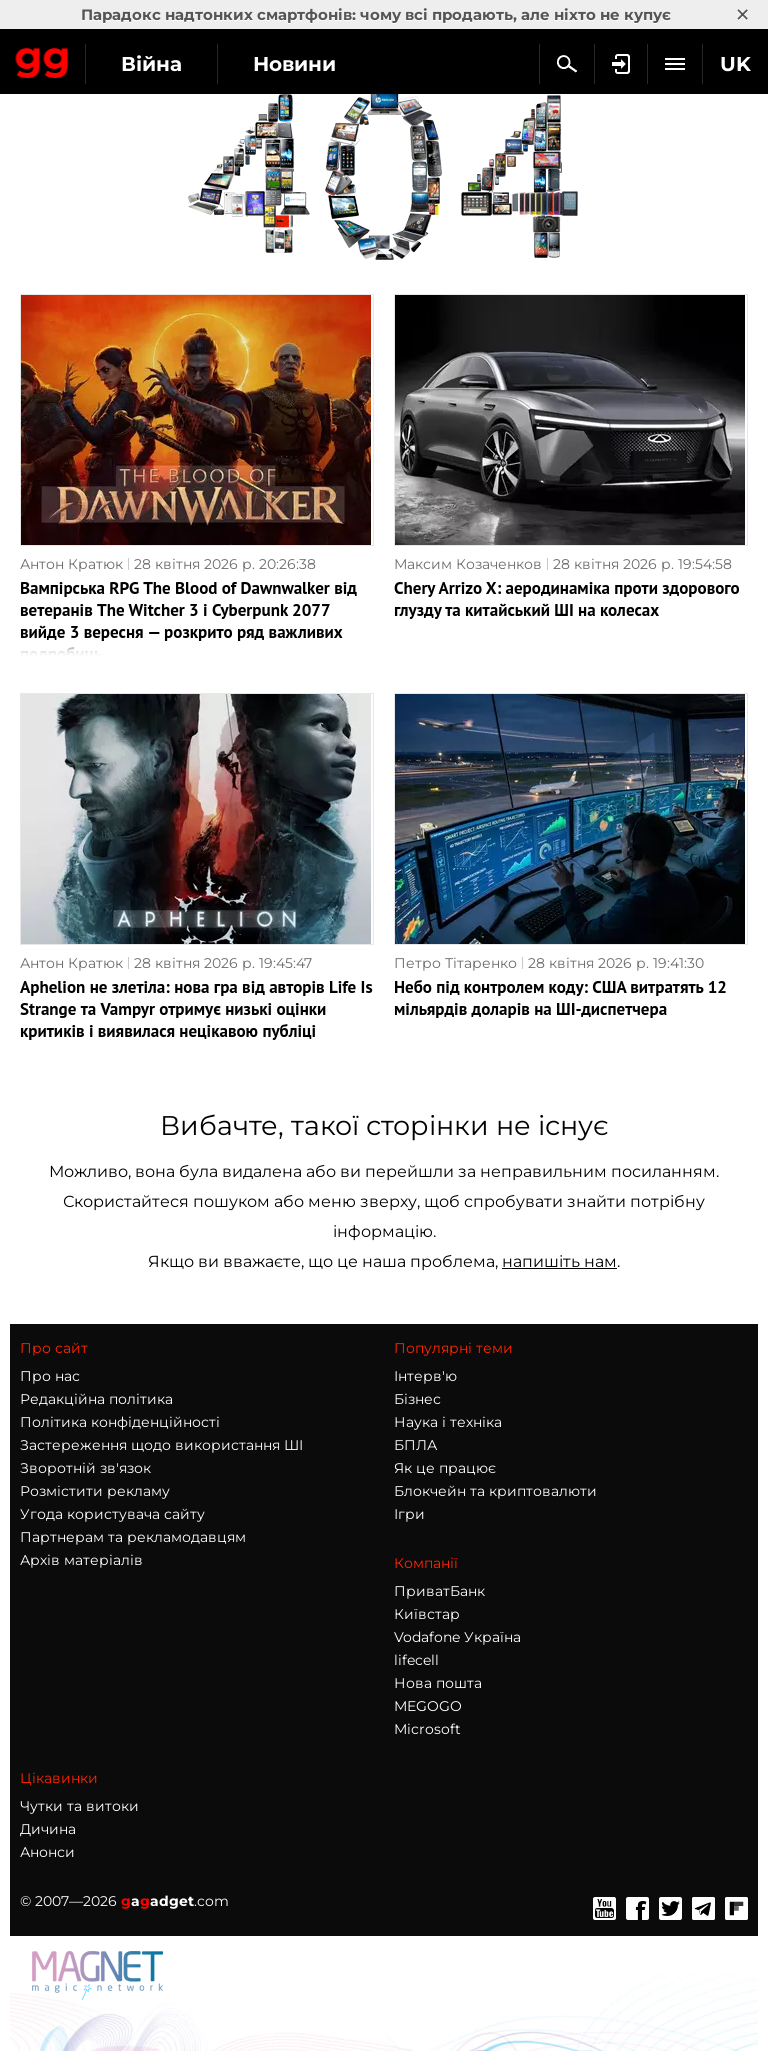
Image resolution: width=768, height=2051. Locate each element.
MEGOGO (428, 1706)
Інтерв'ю (425, 1376)
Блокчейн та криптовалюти (495, 1491)
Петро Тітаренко (455, 963)
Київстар (427, 1614)
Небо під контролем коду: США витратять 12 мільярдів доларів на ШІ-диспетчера (560, 998)
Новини (294, 64)
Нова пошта (438, 1683)
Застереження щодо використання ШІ (161, 1445)
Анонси (47, 1852)
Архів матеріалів (81, 1560)
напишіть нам (559, 1261)
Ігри (409, 1514)
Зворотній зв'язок (85, 1468)
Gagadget (42, 59)
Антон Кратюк (71, 564)
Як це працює (445, 1468)
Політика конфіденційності (120, 1422)
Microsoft (427, 1729)
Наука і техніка (448, 1422)
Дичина (48, 1829)
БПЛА (415, 1445)
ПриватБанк (439, 1591)
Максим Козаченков (468, 564)
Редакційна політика (96, 1399)
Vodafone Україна (457, 1637)
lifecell (416, 1660)
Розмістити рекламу (95, 1491)
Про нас (50, 1376)
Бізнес (417, 1399)
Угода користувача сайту (112, 1514)
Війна (151, 64)
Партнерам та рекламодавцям (133, 1537)
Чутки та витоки (79, 1806)
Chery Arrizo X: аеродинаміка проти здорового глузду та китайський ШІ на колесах (567, 599)
